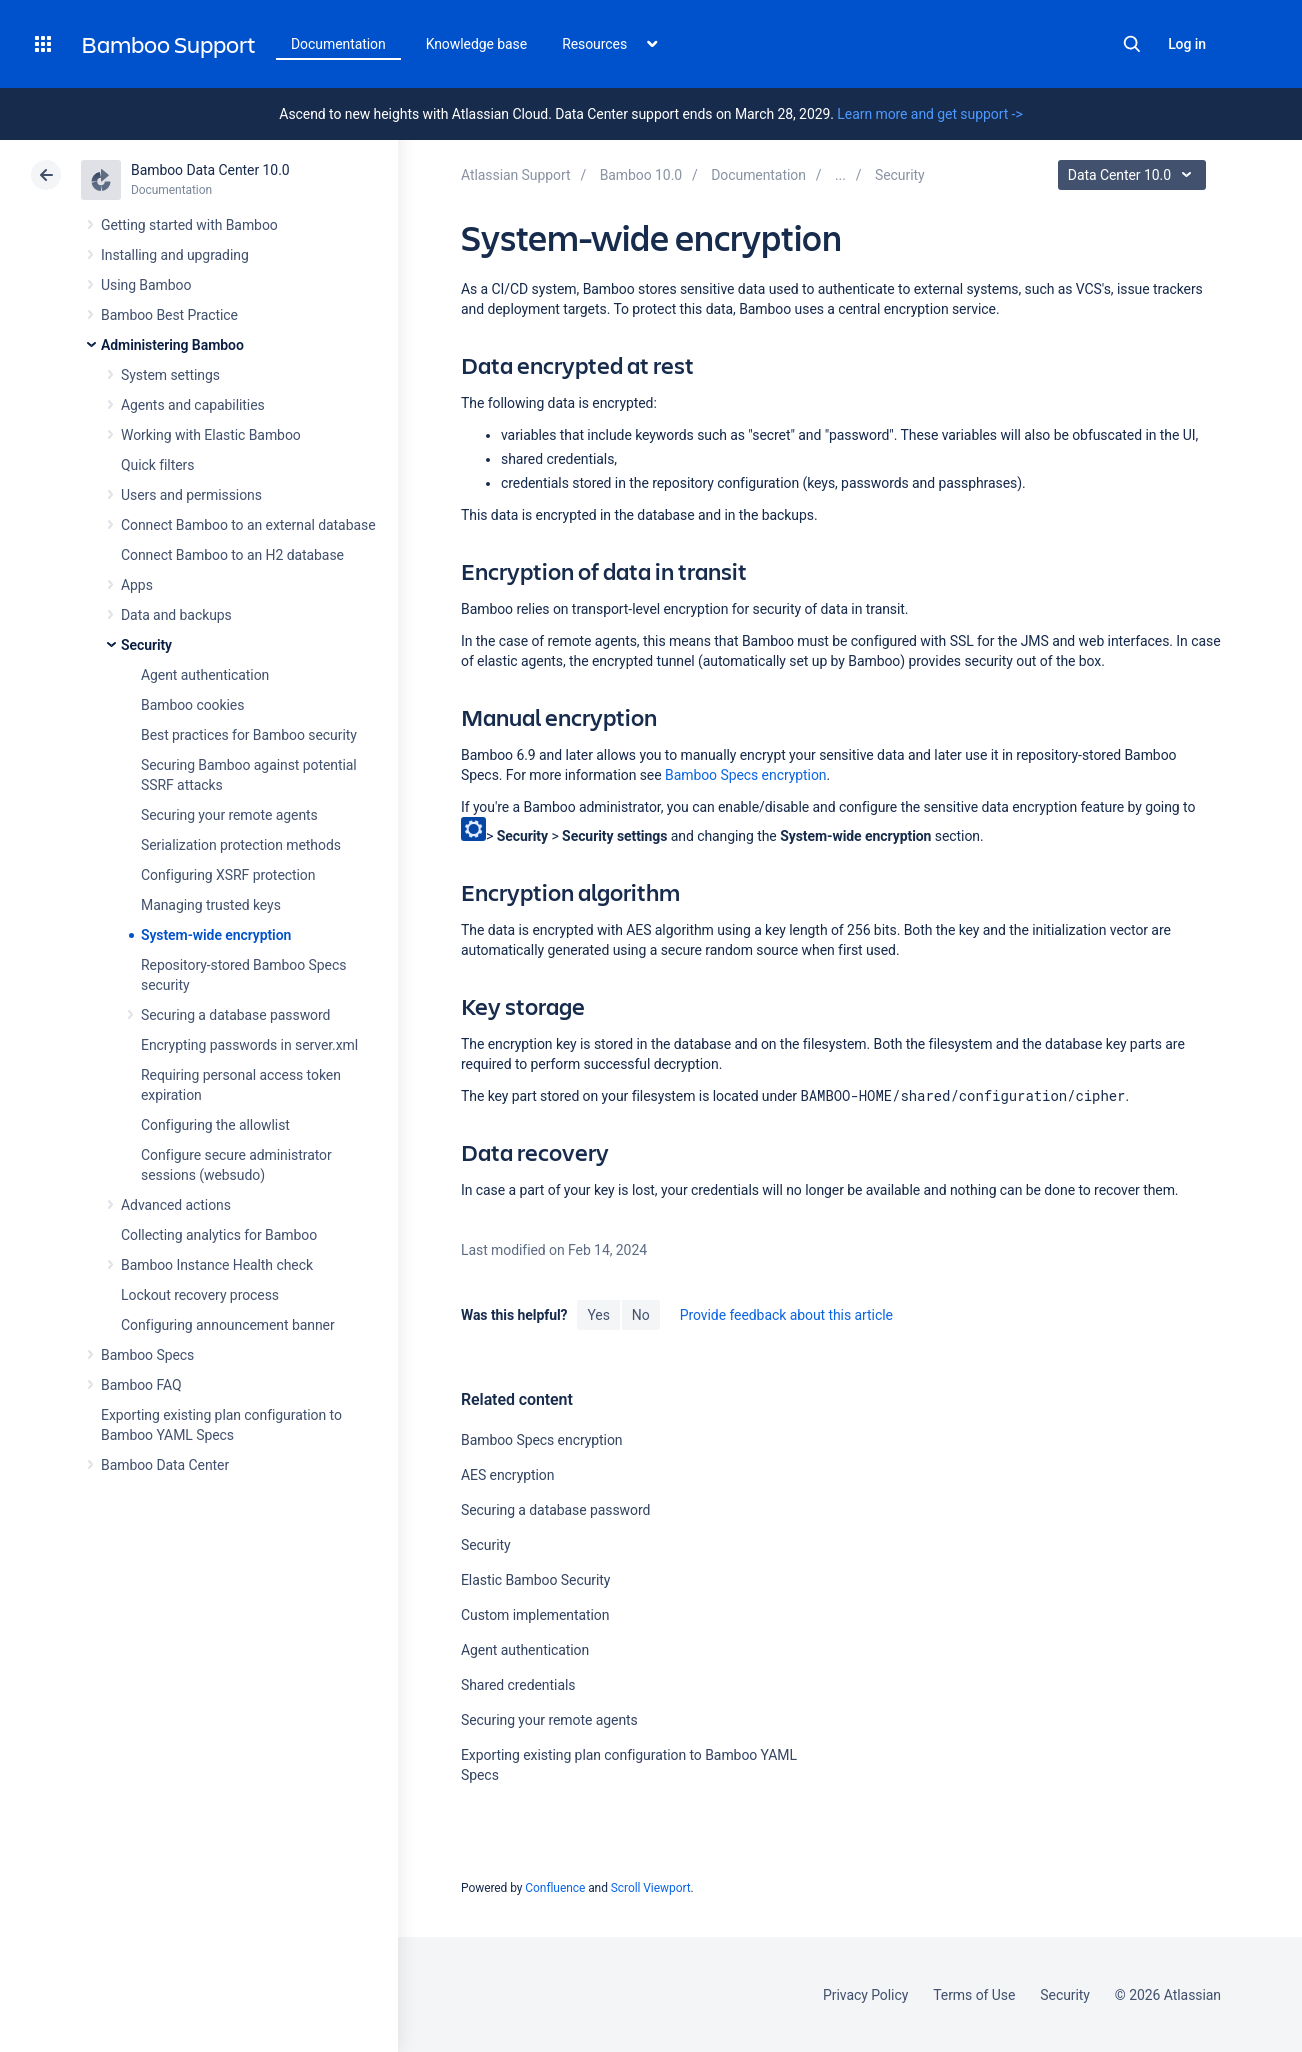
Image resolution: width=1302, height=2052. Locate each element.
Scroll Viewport (651, 1888)
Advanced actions (176, 1205)
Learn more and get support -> (929, 114)
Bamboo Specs (147, 1355)
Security (146, 645)
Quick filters (157, 465)
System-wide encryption (216, 935)
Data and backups (176, 615)
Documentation (338, 44)
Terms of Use (974, 1995)
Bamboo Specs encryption (745, 775)
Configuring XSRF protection (228, 875)
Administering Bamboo (172, 345)
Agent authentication (205, 675)
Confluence (555, 1888)
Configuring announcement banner (228, 1325)
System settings (170, 375)
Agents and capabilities (193, 405)
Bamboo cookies (192, 705)
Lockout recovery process (200, 1295)
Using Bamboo (146, 285)
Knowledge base (477, 44)
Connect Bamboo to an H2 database (232, 555)
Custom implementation (535, 1615)
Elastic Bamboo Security (535, 1580)
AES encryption (507, 1475)
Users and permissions (191, 495)
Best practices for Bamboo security (249, 735)
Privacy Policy (865, 1995)
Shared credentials (518, 1685)
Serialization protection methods (241, 845)
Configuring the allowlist (215, 1125)
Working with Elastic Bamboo (211, 435)
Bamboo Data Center (165, 1465)
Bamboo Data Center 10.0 (210, 170)
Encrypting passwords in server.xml (249, 1045)
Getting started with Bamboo (189, 225)
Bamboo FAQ (141, 1385)
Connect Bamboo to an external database (248, 525)
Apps (137, 585)
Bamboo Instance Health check (217, 1265)
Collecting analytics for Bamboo (219, 1235)
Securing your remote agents (229, 815)
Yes (598, 1315)
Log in (1187, 44)
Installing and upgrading (175, 255)
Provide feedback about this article (786, 1315)
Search (1132, 44)
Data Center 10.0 (1134, 175)
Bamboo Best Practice (169, 315)
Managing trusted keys (211, 905)
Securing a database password (235, 1015)
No (641, 1315)
